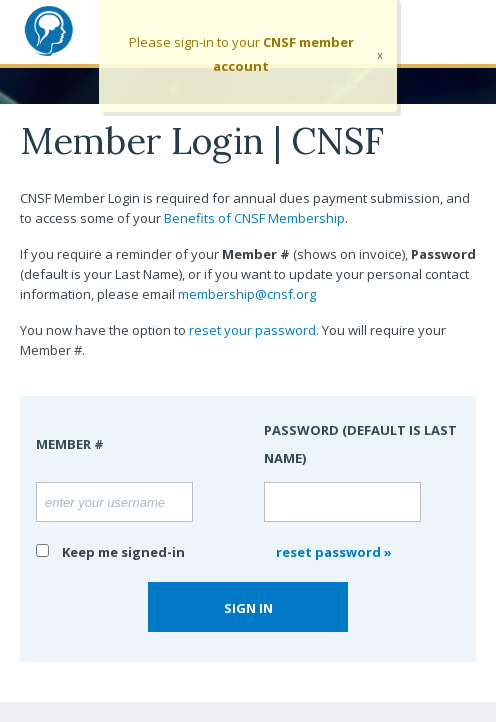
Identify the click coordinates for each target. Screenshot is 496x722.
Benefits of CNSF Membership (254, 218)
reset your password (252, 330)
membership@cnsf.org (247, 294)
